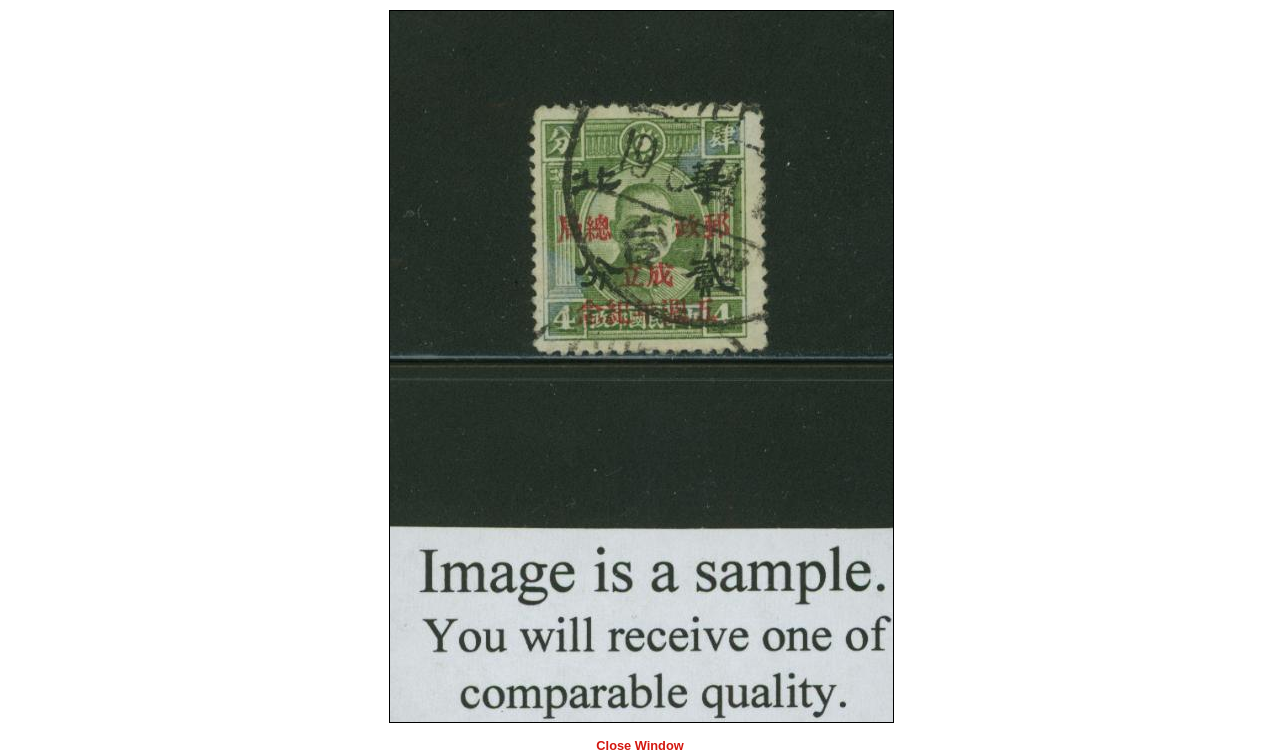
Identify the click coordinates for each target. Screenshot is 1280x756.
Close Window (639, 745)
